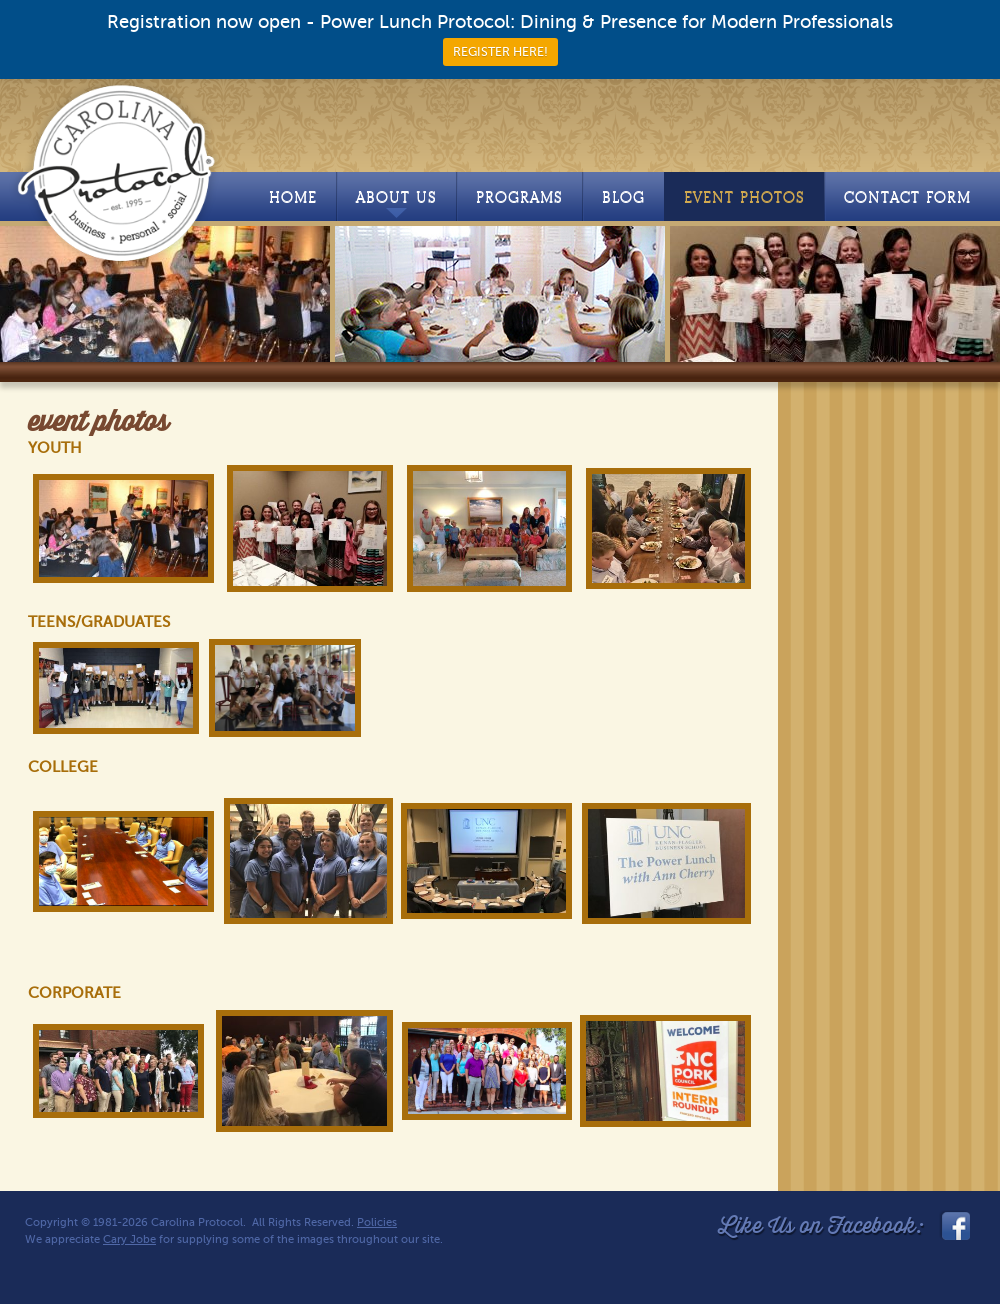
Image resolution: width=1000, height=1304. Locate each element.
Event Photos (744, 197)
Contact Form (907, 197)
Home (293, 197)
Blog (623, 197)
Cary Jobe (129, 1239)
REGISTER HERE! (500, 52)
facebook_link (954, 1226)
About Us (396, 203)
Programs (519, 197)
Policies (377, 1222)
